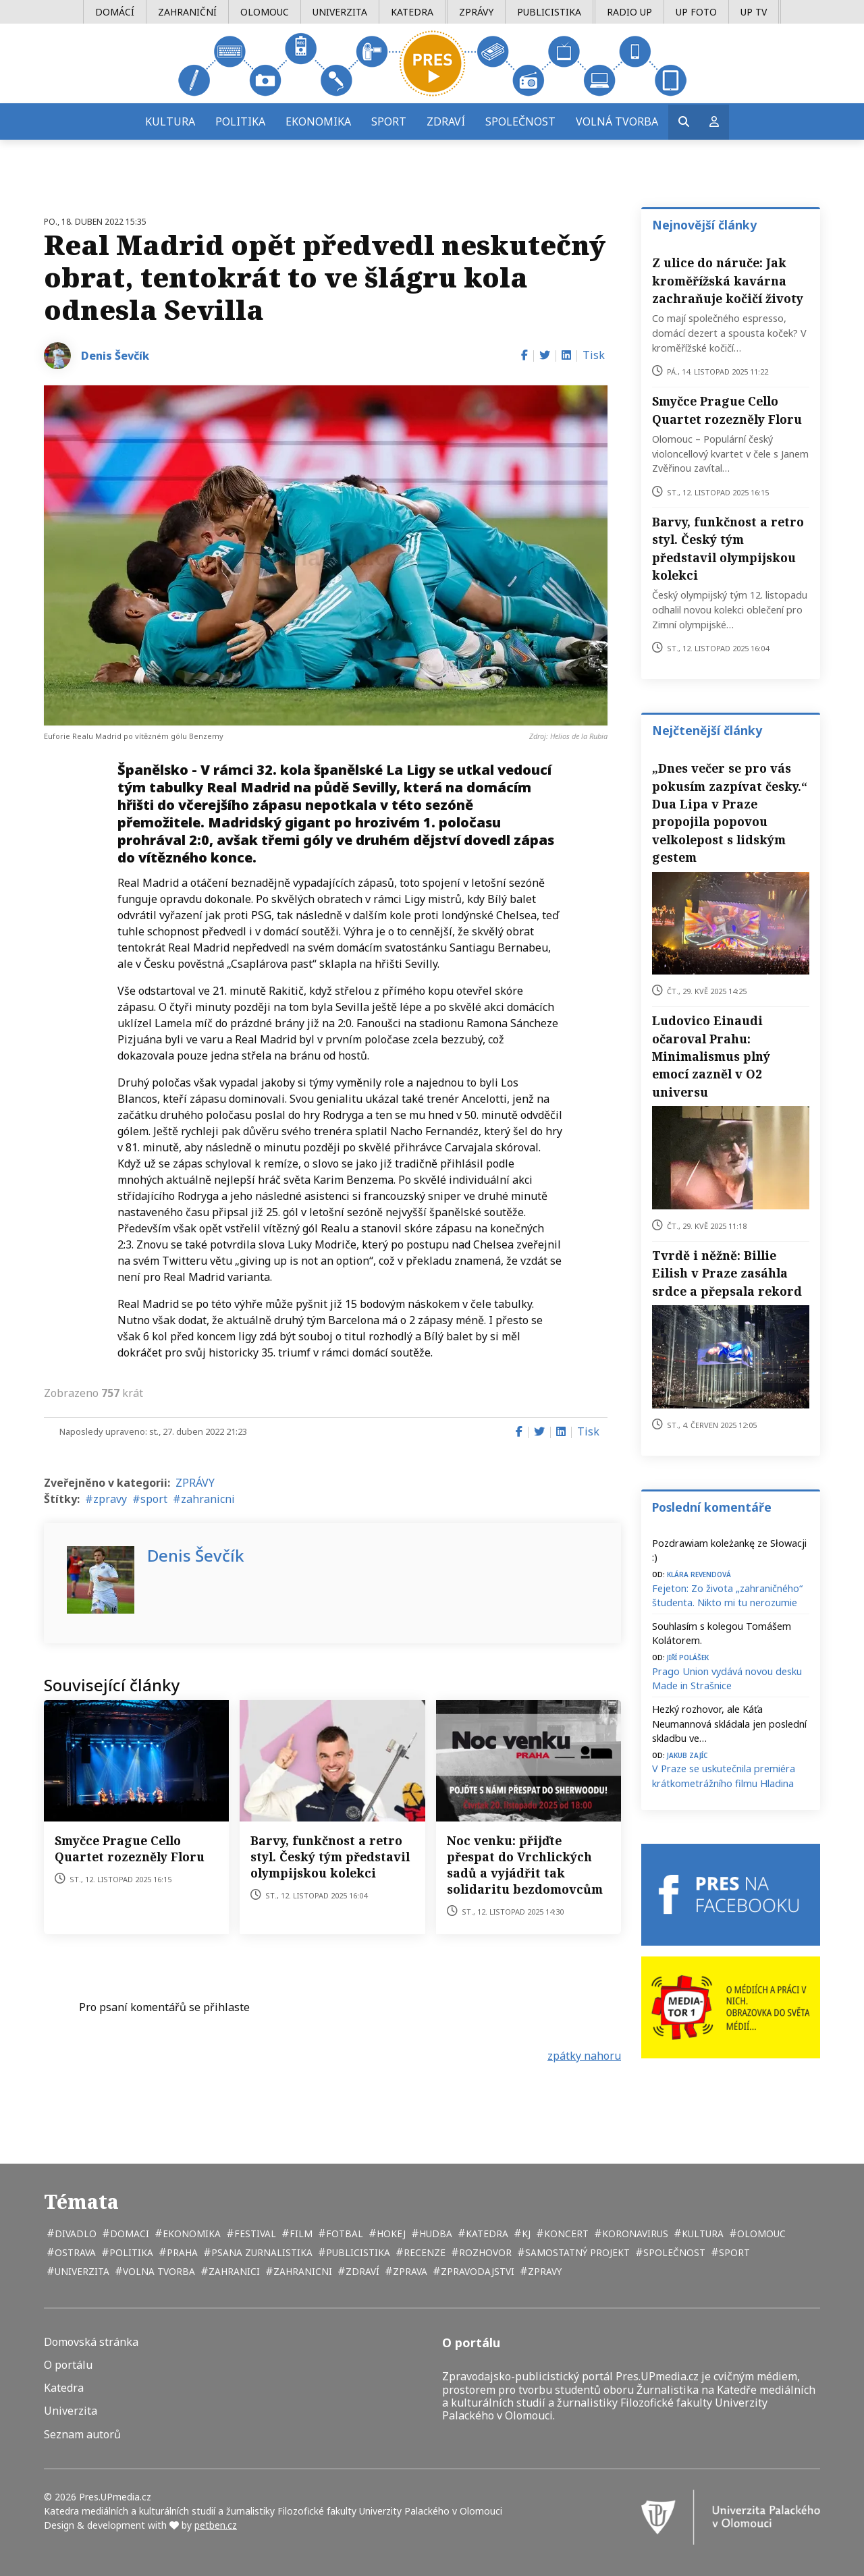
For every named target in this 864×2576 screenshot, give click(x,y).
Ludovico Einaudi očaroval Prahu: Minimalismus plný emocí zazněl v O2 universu (711, 1056)
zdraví (361, 2271)
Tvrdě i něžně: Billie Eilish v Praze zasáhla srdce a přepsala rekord (727, 1273)
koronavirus (633, 2233)
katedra (485, 2233)
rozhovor (484, 2252)
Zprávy (476, 11)
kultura (701, 2233)
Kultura (170, 121)
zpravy (110, 1498)
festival (254, 2233)
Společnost (520, 121)
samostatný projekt (576, 2252)
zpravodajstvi (476, 2271)
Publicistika (549, 11)
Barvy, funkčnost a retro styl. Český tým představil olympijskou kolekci (330, 1856)
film (300, 2233)
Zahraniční (187, 11)
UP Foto (696, 11)
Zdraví (446, 121)
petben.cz (215, 2525)
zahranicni (208, 1498)
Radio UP (629, 11)
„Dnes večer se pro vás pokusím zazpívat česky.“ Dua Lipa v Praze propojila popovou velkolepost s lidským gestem (729, 812)
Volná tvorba (617, 121)
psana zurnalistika (261, 2252)
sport (153, 1498)
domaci (128, 2233)
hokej (390, 2233)
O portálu (68, 2365)
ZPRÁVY (195, 1482)
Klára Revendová (699, 1573)
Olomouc (264, 11)
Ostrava (74, 2252)
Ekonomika (318, 121)
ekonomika (190, 2233)
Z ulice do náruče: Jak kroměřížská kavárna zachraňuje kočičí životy (727, 280)
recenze (423, 2252)
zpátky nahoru (584, 2055)
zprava (408, 2271)
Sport (388, 121)
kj (525, 2233)
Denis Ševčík (115, 355)
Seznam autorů (82, 2434)
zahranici (233, 2271)
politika (130, 2252)
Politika (240, 121)
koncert (565, 2233)
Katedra (412, 11)
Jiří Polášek (688, 1656)
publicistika (356, 2252)
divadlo (74, 2233)
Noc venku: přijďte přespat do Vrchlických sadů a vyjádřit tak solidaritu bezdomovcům (525, 1864)
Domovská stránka (91, 2342)
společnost (673, 2252)
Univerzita (340, 11)
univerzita (80, 2271)
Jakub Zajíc (687, 1754)
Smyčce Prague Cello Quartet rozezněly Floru (130, 1848)
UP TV (753, 11)
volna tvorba (157, 2271)
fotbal (343, 2233)
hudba (434, 2233)
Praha (181, 2252)
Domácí (114, 11)
